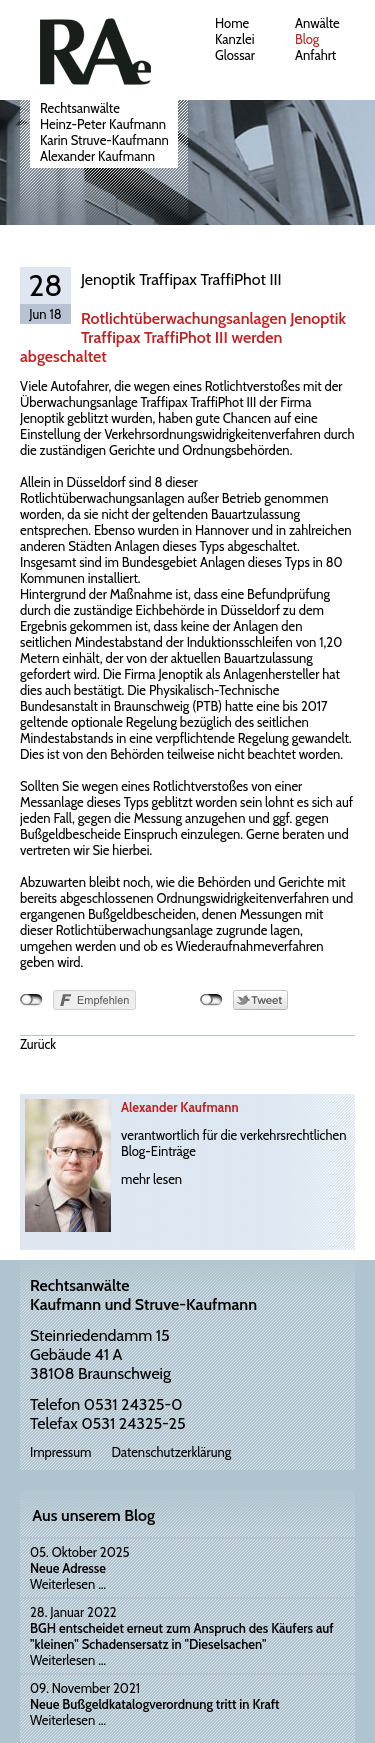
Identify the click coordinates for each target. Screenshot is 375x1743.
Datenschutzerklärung (171, 1452)
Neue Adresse (68, 1568)
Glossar (235, 55)
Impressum (60, 1452)
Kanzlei (234, 39)
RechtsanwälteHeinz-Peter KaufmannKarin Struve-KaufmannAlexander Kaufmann (104, 132)
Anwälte (317, 23)
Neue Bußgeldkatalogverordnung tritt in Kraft (155, 1704)
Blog (307, 39)
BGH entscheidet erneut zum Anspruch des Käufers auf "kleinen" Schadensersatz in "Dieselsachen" (182, 1636)
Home (232, 23)
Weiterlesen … (68, 1584)
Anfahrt (315, 55)
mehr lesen (151, 1179)
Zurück (38, 1044)
